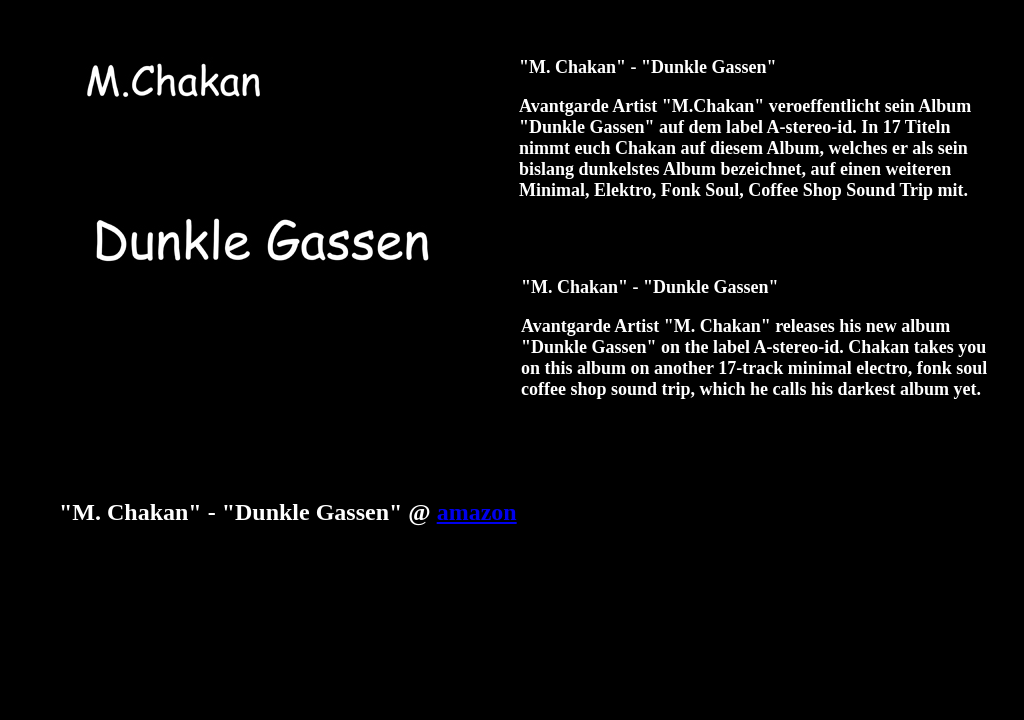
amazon (477, 512)
